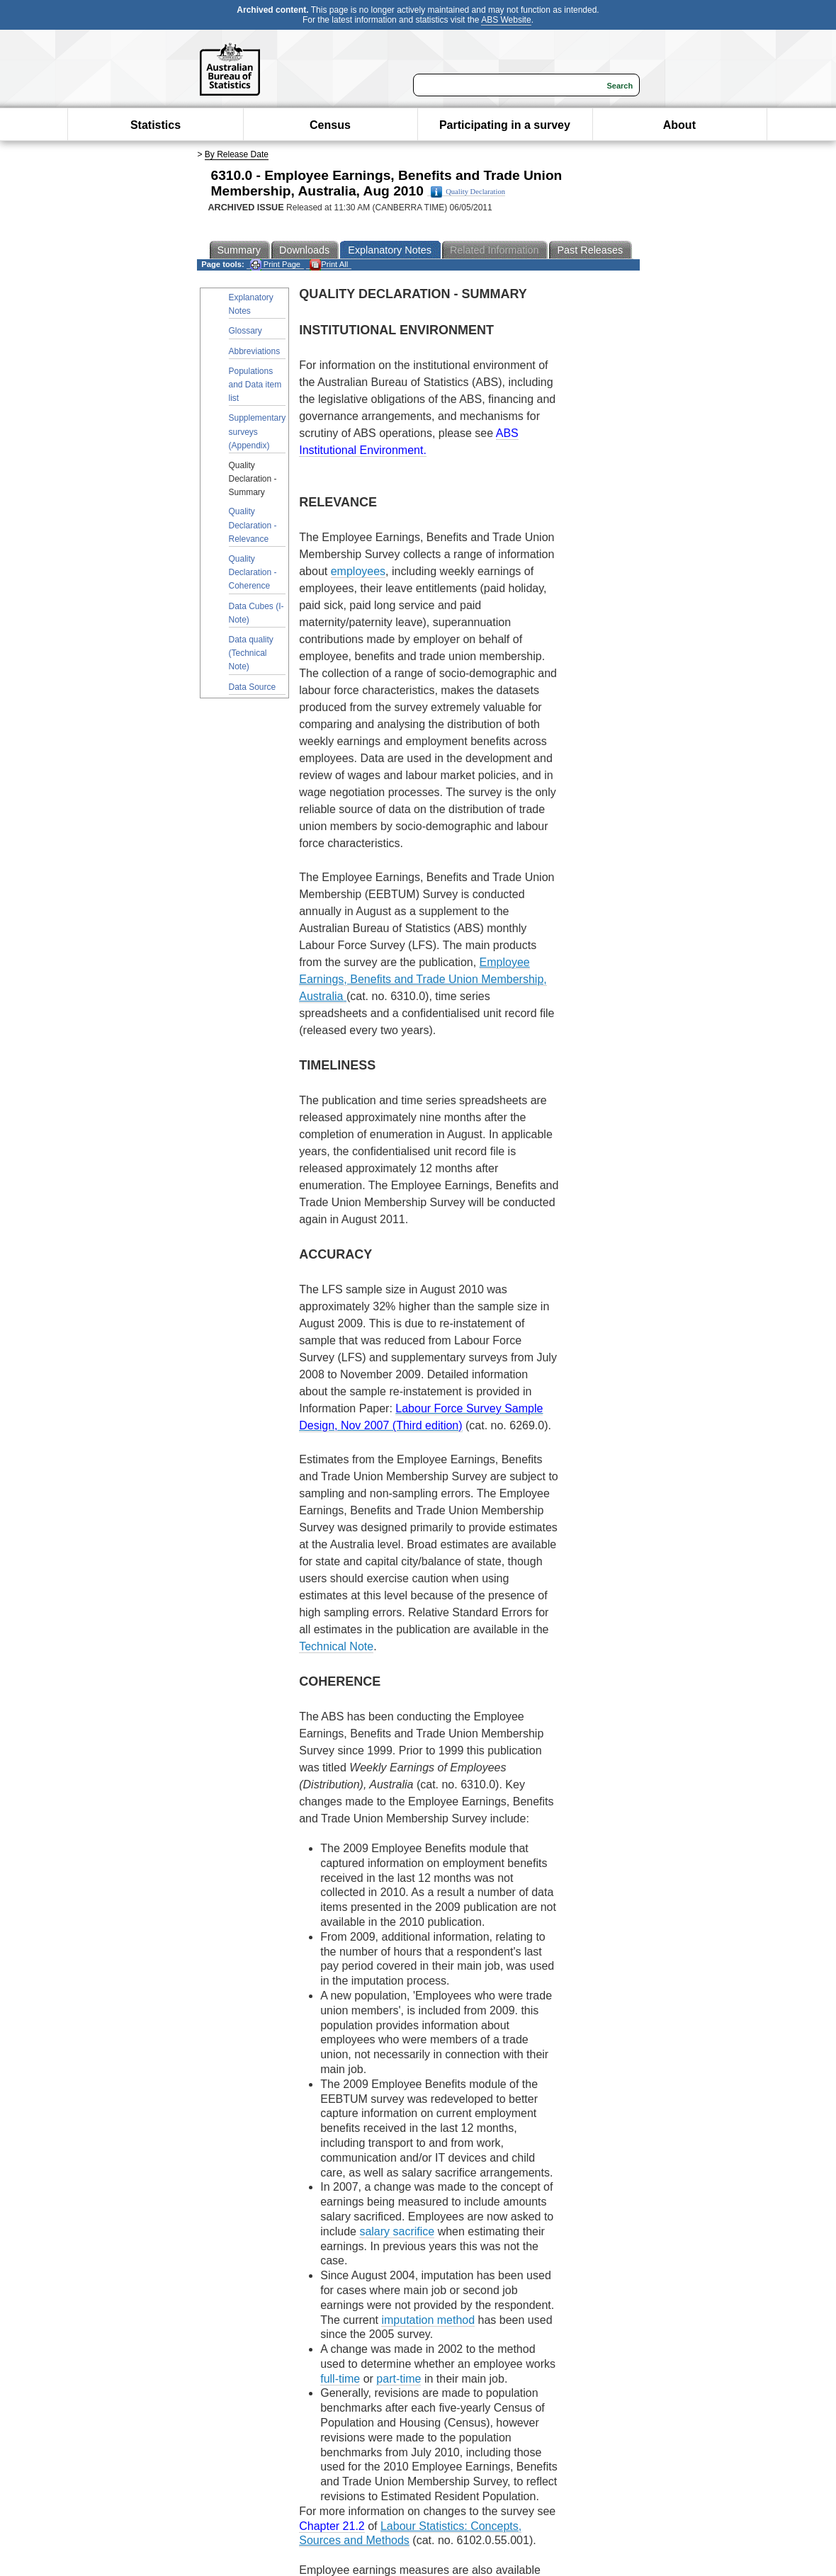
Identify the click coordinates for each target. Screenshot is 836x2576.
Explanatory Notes (251, 304)
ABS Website (506, 20)
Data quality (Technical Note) (251, 653)
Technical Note (336, 1646)
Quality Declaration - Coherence (253, 572)
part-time (398, 2379)
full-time (340, 2379)
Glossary (245, 331)
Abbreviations (255, 351)
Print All (329, 264)
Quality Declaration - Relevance (253, 524)
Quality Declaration (468, 192)
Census (330, 125)
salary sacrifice (396, 2231)
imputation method (428, 2320)
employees (358, 571)
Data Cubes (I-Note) (256, 613)
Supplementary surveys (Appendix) (257, 431)
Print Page (275, 264)
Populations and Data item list (255, 384)
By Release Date (237, 154)
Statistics (155, 125)
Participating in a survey (504, 125)
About (679, 125)
